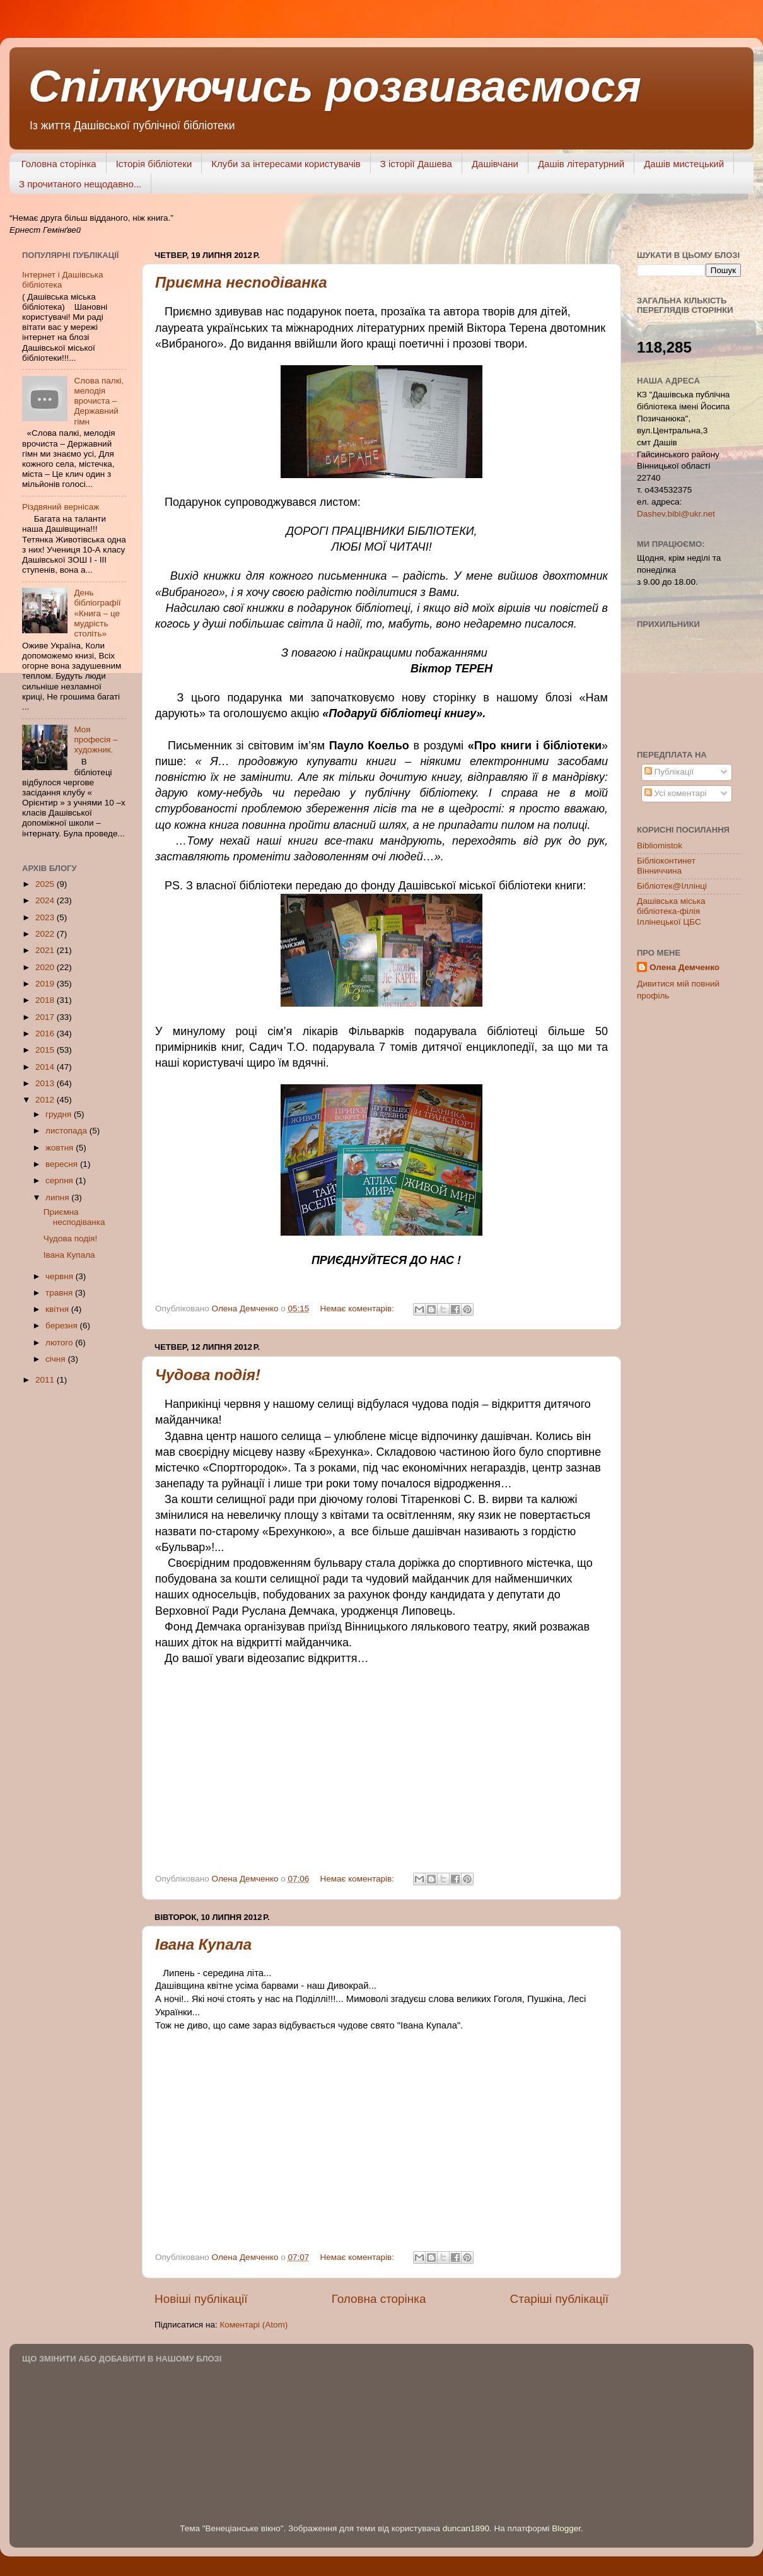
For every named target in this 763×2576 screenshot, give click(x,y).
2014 (46, 1067)
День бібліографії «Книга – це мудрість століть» (97, 613)
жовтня (60, 1147)
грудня (59, 1114)
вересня (62, 1164)
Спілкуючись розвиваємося (334, 86)
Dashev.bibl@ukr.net (676, 513)
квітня (58, 1309)
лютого (60, 1342)
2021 (46, 950)
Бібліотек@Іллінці (672, 886)
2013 (46, 1083)
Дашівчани (495, 163)
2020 (46, 967)
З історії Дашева (416, 163)
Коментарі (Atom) (253, 2324)
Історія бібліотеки (154, 163)
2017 (46, 1017)
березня (62, 1325)
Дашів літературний (581, 163)
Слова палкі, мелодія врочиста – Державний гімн (99, 401)
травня (60, 1292)
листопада (67, 1130)
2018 (46, 1000)
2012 (46, 1099)
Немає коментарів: (358, 1308)
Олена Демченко (684, 967)
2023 (46, 917)
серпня (60, 1180)
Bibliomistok (659, 845)
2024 (46, 900)
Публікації (669, 771)
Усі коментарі (675, 793)
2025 (46, 884)
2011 (46, 1380)
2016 (46, 1033)
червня (60, 1276)
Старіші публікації (559, 2298)
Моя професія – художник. (95, 739)
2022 (46, 934)
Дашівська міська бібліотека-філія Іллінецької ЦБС (671, 911)
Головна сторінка (58, 163)
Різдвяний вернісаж (60, 507)
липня (58, 1197)
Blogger (566, 2528)
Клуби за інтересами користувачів (286, 163)
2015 (46, 1050)
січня (56, 1359)
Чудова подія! (207, 1374)
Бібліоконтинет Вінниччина (666, 865)
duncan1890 (466, 2528)
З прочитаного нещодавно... (80, 184)
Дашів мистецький (684, 163)
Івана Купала (203, 1944)
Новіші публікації (201, 2298)
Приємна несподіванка (241, 282)
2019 (46, 983)
